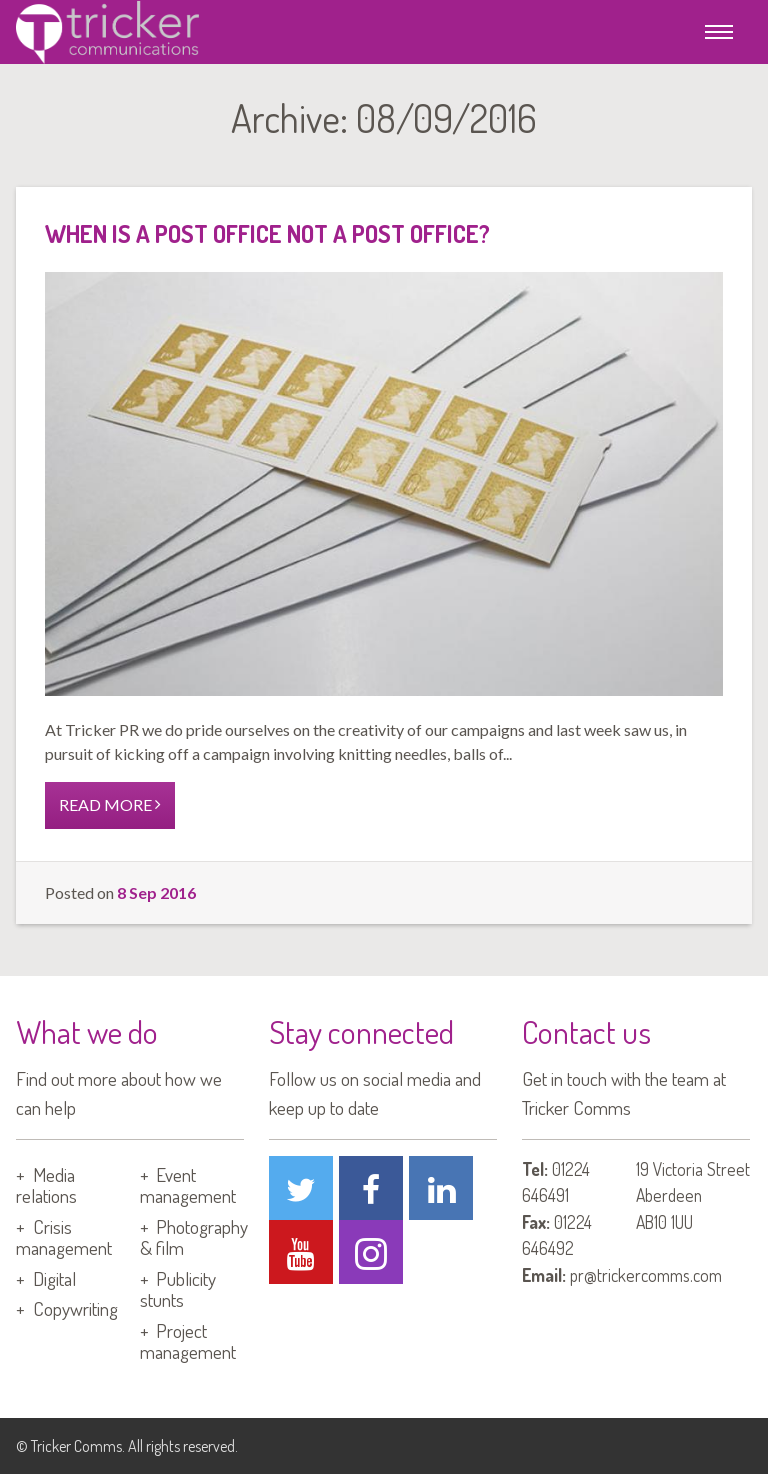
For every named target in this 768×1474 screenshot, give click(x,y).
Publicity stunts (178, 1289)
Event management (188, 1185)
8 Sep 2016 (156, 892)
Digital (54, 1278)
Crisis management (64, 1237)
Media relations (46, 1185)
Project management (188, 1341)
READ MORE (109, 804)
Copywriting (75, 1308)
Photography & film (194, 1237)
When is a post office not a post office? (267, 233)
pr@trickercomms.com (646, 1275)
